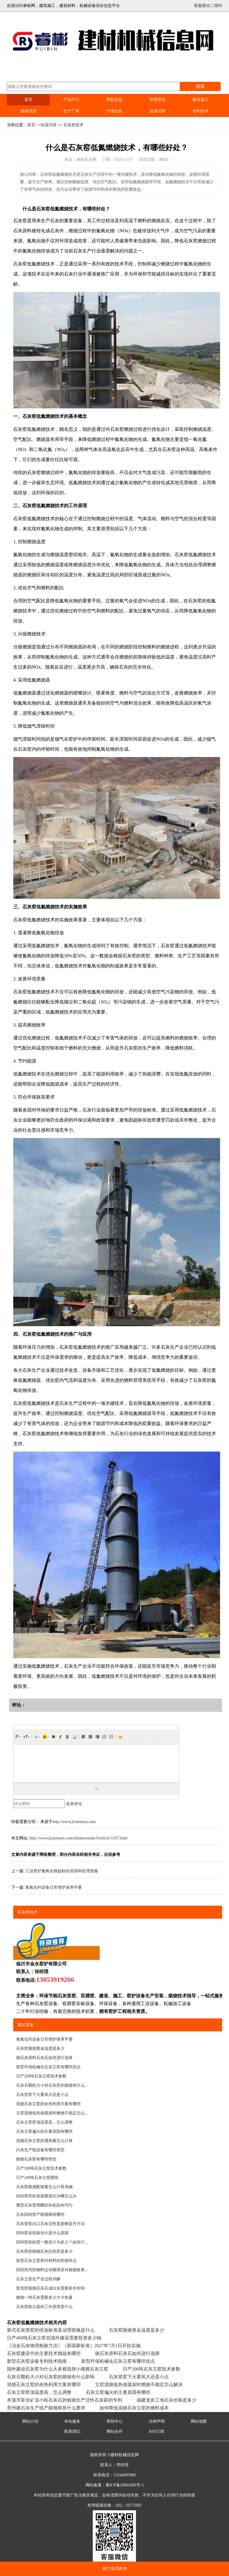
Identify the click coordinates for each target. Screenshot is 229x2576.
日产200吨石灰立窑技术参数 (41, 2076)
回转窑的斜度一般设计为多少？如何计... (52, 2242)
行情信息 (114, 111)
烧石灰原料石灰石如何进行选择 (44, 2058)
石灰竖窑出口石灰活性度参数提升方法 (50, 2224)
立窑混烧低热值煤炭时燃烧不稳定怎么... (52, 2113)
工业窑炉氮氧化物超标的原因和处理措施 (61, 1871)
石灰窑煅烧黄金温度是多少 (40, 2048)
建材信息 (28, 111)
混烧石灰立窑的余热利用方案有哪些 (48, 2104)
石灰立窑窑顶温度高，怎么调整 (44, 2122)
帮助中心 (115, 2421)
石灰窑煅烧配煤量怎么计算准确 (44, 2187)
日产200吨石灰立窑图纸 (37, 2177)
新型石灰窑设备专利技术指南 (37, 2361)
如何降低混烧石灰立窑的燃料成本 (134, 2407)
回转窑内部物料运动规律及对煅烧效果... (52, 2270)
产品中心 (71, 99)
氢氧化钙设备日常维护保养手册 (53, 1887)
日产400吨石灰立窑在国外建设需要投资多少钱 (54, 2337)
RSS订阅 (156, 2431)
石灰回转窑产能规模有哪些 (40, 2214)
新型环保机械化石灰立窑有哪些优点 (48, 2067)
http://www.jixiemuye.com (74, 1822)
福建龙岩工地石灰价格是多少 (166, 2400)
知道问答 (157, 111)
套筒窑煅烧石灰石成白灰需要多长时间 (50, 2288)
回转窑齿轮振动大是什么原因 (42, 2233)
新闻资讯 (157, 99)
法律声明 (157, 2421)
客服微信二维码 (208, 5)
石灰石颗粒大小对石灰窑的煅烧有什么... (52, 2085)
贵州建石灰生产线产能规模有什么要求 (46, 2407)
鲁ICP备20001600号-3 (124, 2485)
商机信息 (114, 99)
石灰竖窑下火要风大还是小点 (42, 2094)
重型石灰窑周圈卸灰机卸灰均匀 (44, 2205)
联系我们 (72, 2431)
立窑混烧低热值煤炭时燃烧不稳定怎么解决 (139, 2384)
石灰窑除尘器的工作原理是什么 (44, 2307)
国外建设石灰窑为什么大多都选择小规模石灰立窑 (57, 2368)
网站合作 (115, 2431)
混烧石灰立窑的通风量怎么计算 (44, 2141)
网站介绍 (30, 2421)
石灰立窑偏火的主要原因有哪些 (44, 2131)
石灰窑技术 (73, 125)
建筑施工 (200, 99)
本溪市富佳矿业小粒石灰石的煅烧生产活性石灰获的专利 (64, 2400)
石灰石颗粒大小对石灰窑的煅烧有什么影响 (50, 2376)
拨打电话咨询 (115, 2568)
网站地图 (199, 2421)
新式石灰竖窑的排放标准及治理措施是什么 (50, 2330)
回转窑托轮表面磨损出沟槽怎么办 (46, 2196)
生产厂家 (71, 111)
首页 (28, 99)
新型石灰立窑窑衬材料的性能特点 (46, 2260)
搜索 (200, 86)
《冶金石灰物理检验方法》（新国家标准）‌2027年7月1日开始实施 (74, 2345)
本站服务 (72, 2421)
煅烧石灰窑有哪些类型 (36, 2159)
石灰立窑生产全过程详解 (38, 2279)
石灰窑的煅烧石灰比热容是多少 (44, 2251)
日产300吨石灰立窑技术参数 (41, 2168)
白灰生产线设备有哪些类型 (40, 2150)
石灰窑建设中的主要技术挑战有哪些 (44, 2353)
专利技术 (200, 111)
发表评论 (74, 1804)
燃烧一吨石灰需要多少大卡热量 (44, 2297)
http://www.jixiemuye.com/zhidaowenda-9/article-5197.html (78, 1838)
